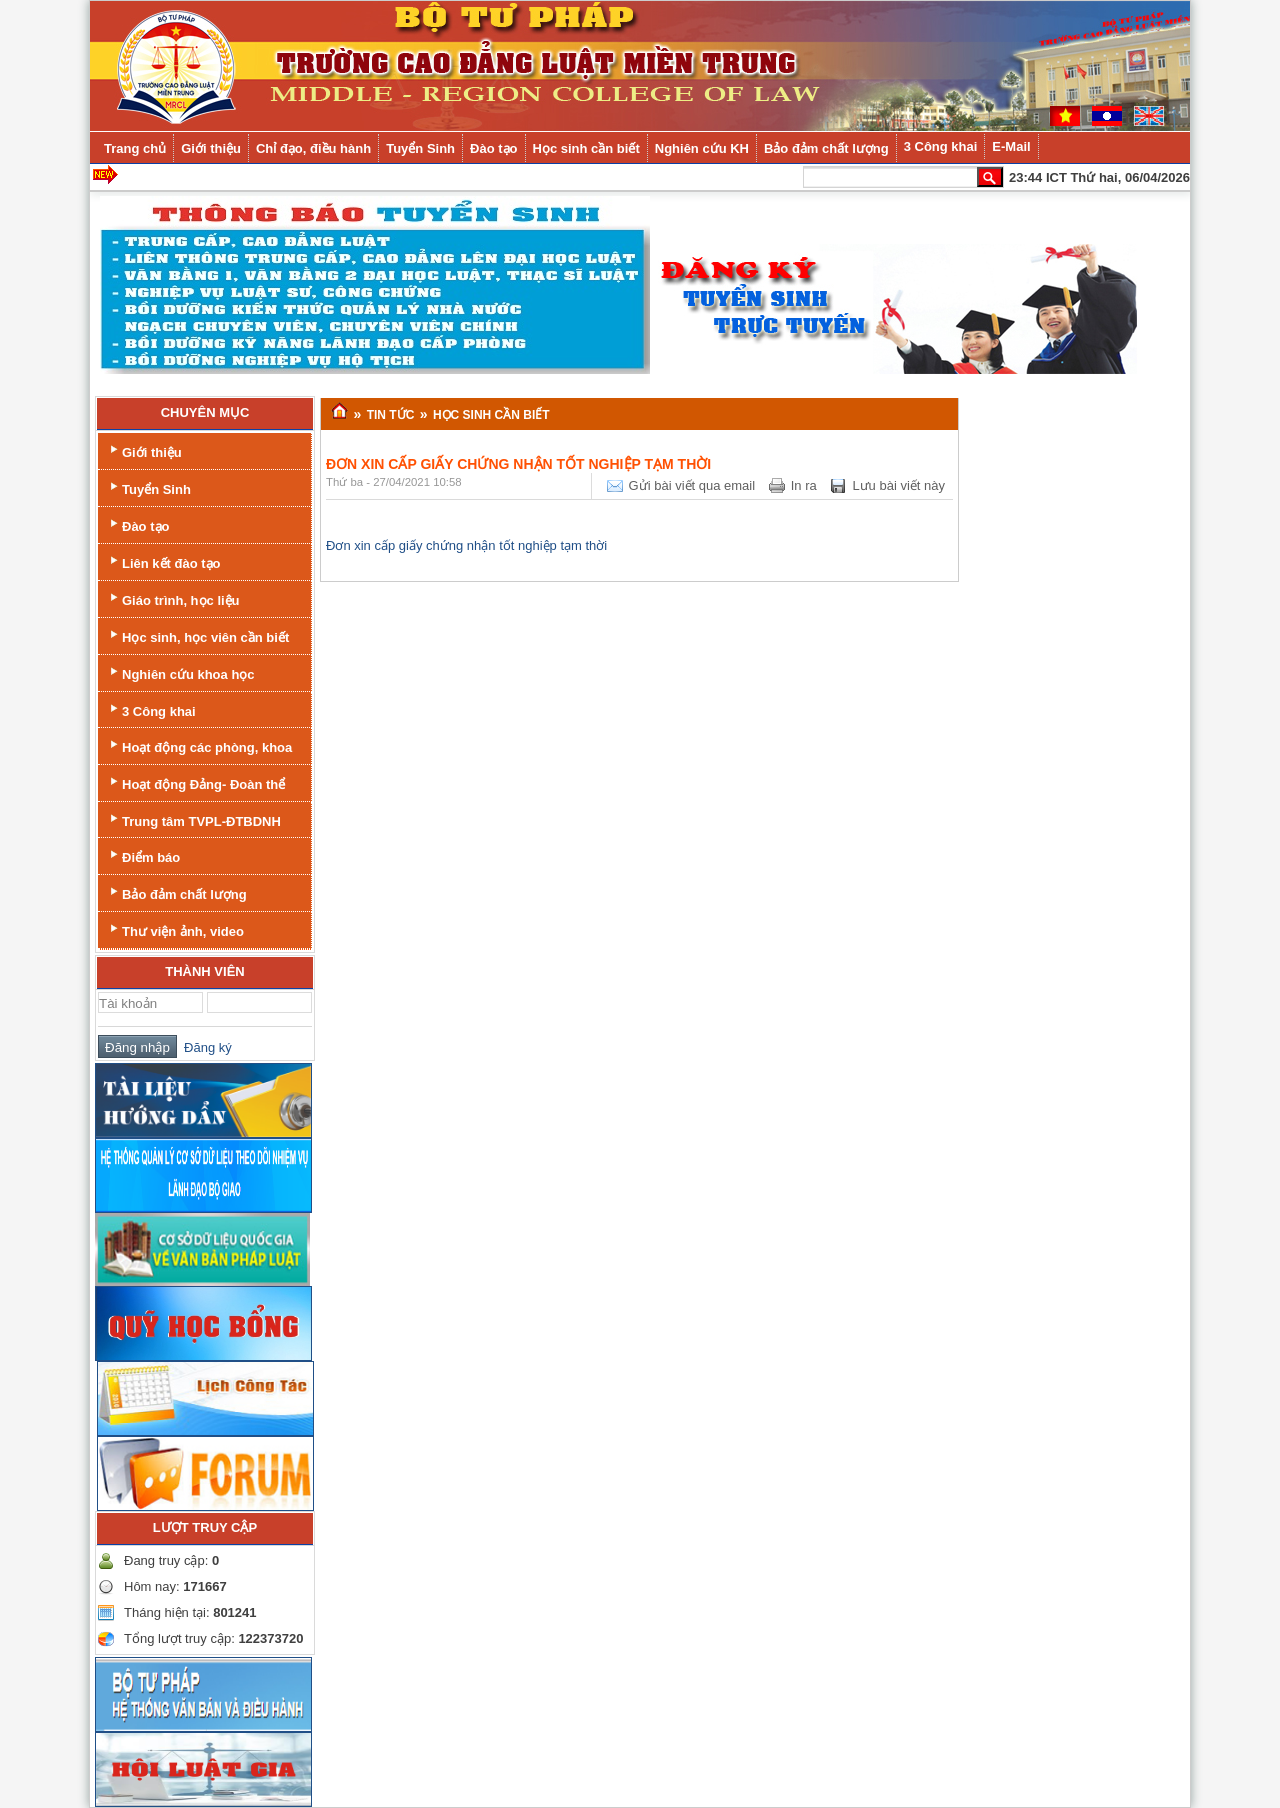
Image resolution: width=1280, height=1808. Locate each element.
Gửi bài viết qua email (692, 485)
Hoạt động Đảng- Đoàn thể (195, 782)
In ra (804, 485)
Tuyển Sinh (148, 487)
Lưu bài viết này (898, 485)
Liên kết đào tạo (163, 561)
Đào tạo (137, 524)
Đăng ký (204, 1047)
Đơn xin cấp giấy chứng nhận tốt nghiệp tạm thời (466, 545)
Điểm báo (143, 855)
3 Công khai (151, 709)
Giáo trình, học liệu (173, 598)
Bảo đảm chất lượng (176, 892)
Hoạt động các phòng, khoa (199, 745)
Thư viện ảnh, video (175, 929)
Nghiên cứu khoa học (180, 672)
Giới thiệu (144, 450)
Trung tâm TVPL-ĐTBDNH (193, 819)
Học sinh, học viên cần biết (197, 635)
